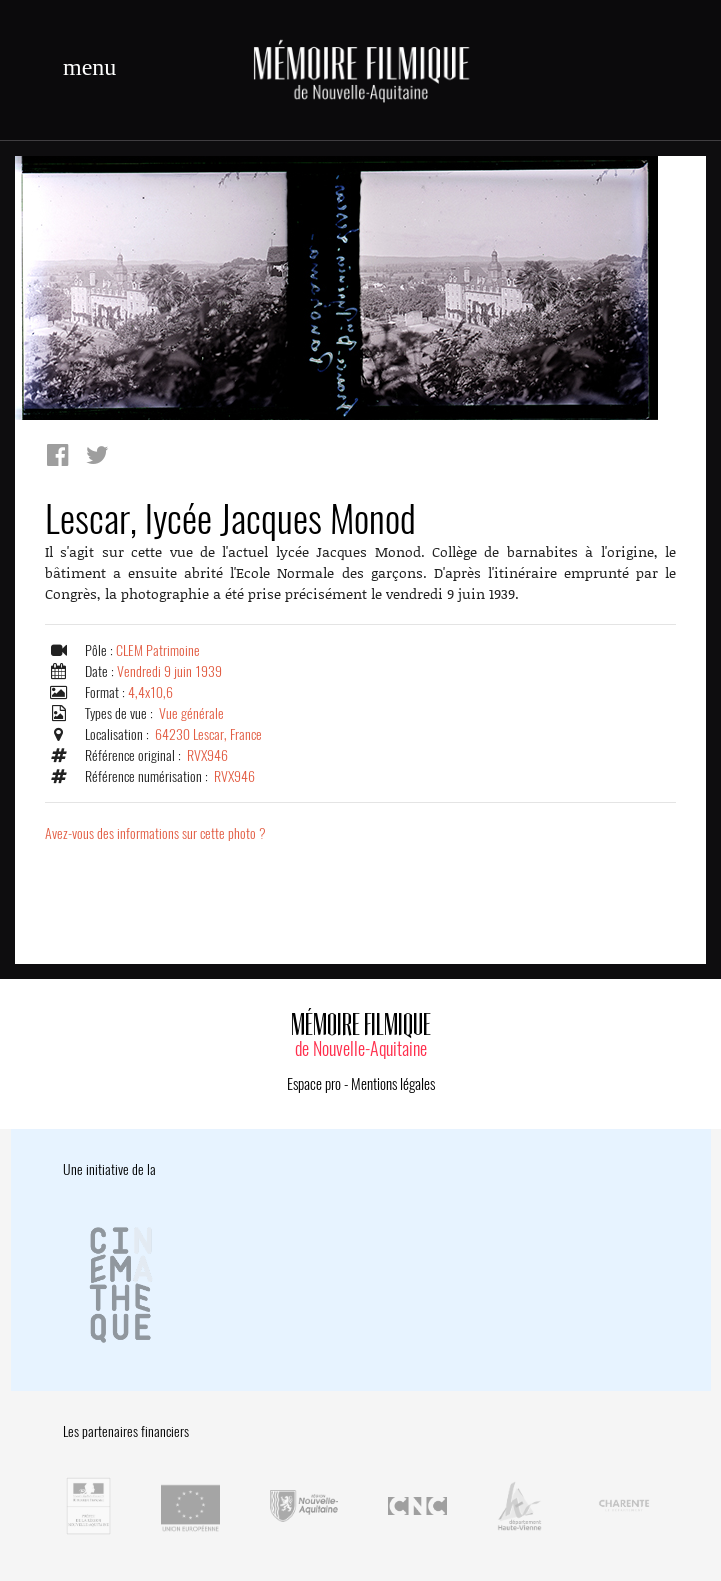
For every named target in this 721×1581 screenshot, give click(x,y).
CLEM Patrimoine (158, 650)
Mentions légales (393, 1084)
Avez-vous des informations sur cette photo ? (155, 833)
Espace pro (314, 1084)
